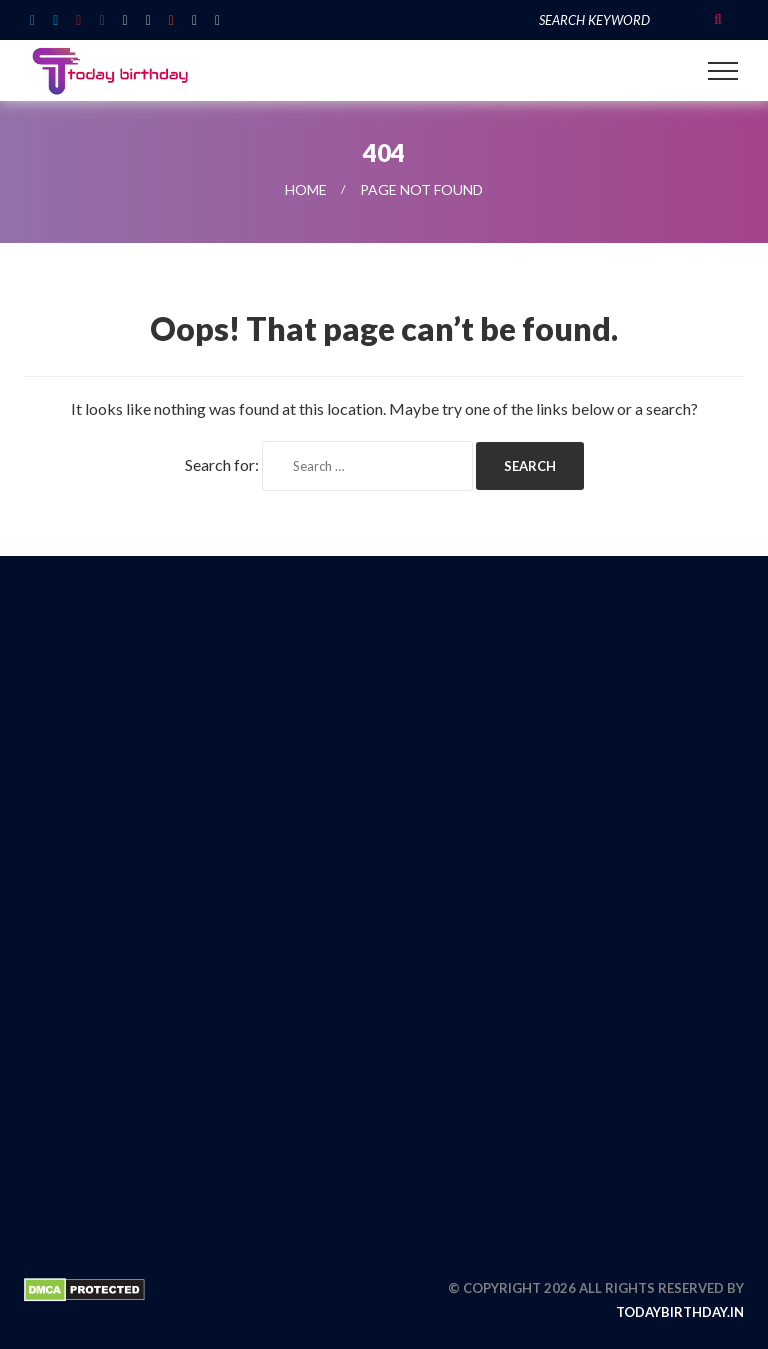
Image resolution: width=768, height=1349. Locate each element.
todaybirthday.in (680, 1312)
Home (306, 189)
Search (718, 20)
